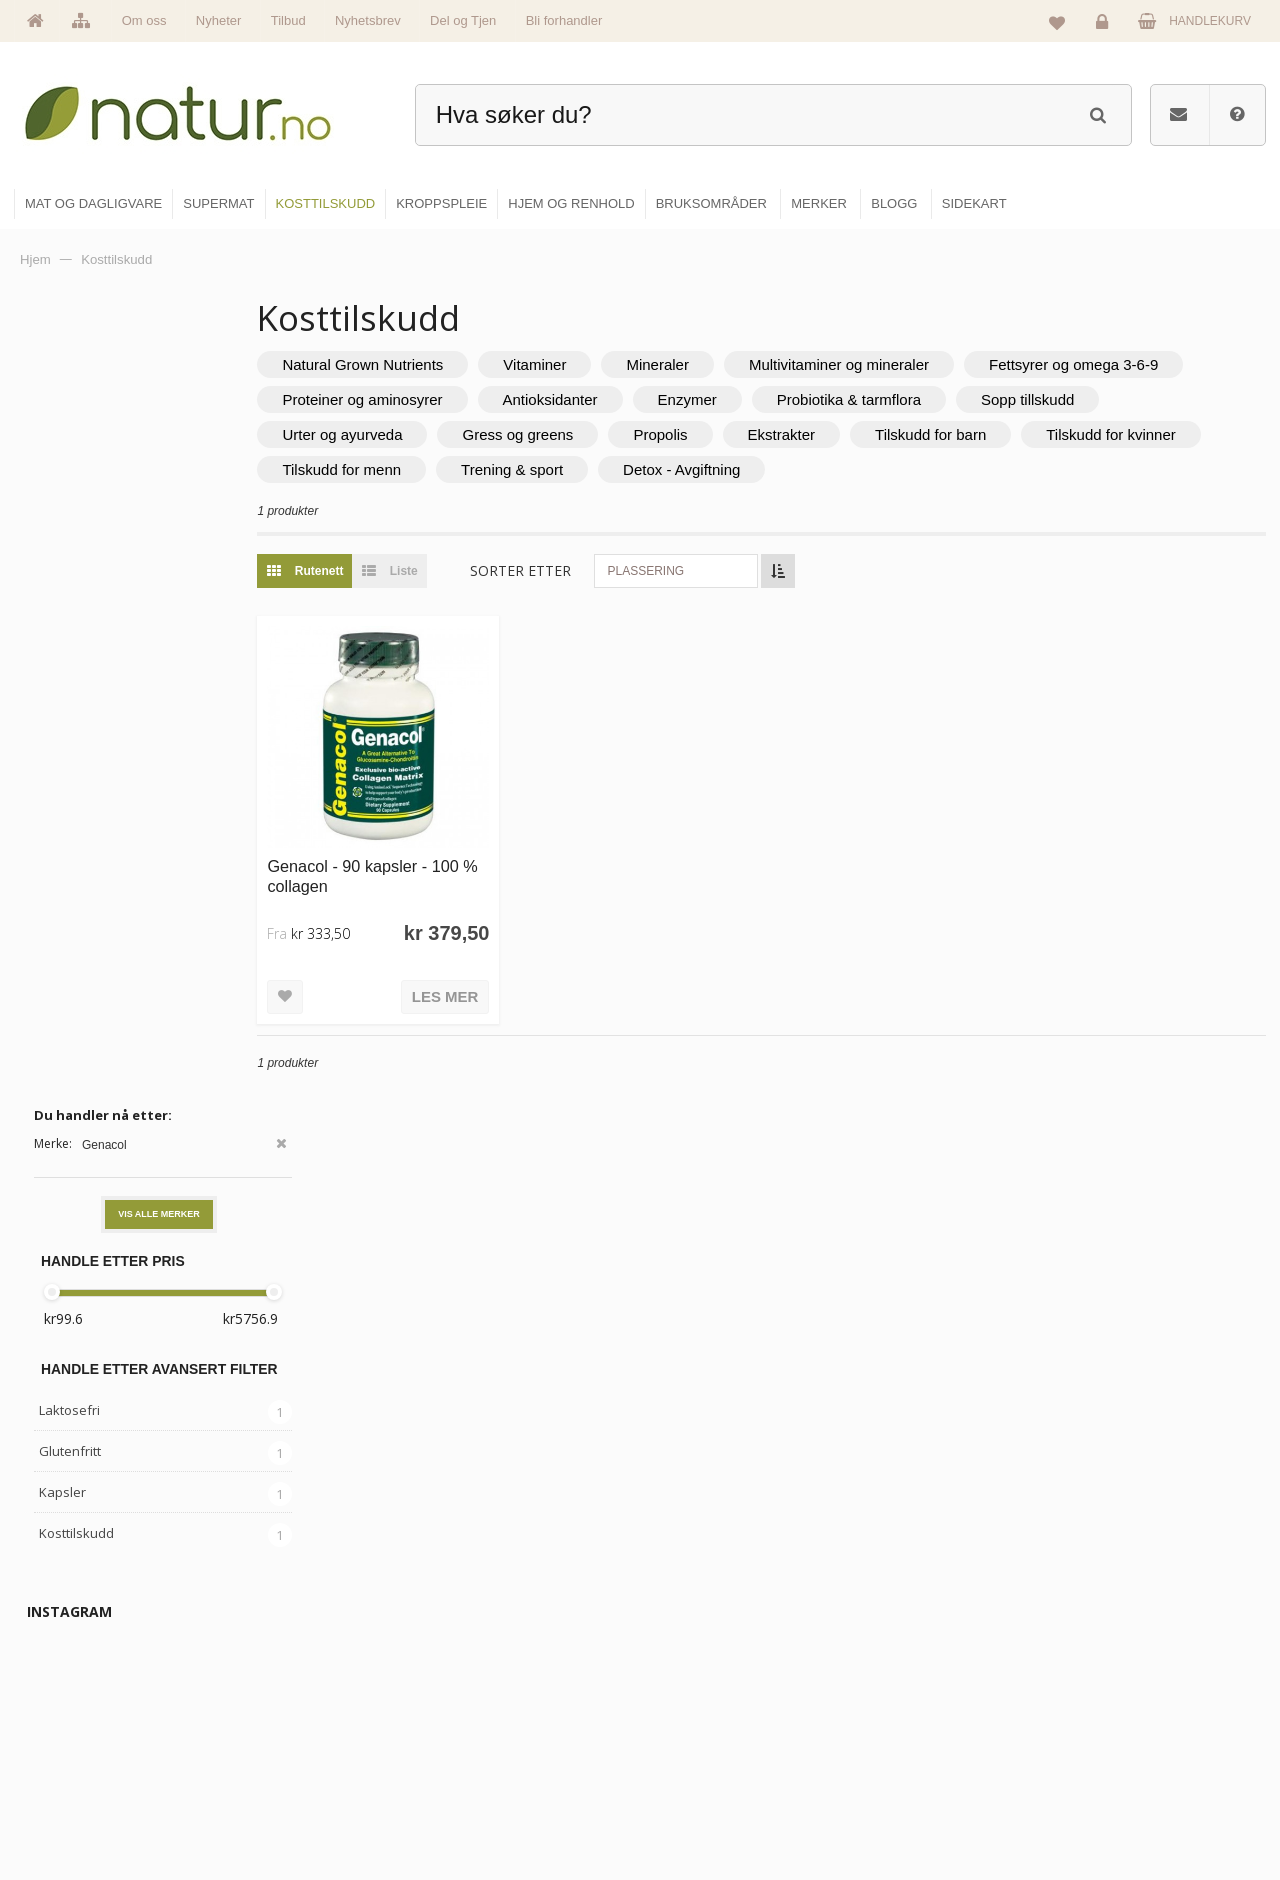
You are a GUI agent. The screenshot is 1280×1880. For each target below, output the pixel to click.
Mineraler (732, 364)
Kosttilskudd (76, 738)
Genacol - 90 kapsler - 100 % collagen (437, 857)
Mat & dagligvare (711, 1634)
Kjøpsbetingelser (1124, 1763)
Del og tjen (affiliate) (931, 1763)
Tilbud (288, 20)
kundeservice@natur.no (214, 1752)
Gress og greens (745, 434)
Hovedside (482, 1634)
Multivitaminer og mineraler (914, 364)
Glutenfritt (70, 656)
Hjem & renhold (707, 1806)
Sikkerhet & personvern (1142, 1806)
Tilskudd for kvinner (422, 469)
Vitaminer (609, 364)
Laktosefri (69, 615)
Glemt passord (1119, 1677)
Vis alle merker (159, 419)
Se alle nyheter (494, 1763)
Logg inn (1105, 26)
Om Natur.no (488, 1677)
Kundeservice (1116, 1720)
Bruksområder (915, 1677)
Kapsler (62, 697)
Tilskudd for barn (1158, 434)
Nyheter (219, 20)
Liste (459, 571)
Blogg (893, 1634)
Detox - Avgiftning (945, 469)
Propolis (888, 434)
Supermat (692, 1677)
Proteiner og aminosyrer (666, 399)
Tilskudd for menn (606, 469)
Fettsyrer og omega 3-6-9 (441, 399)
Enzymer (990, 399)
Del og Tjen (463, 20)
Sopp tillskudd (403, 434)
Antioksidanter (853, 399)
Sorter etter (595, 570)
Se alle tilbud (488, 1806)
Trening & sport (776, 469)
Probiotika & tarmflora (1153, 399)
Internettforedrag (922, 1720)
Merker (472, 1720)
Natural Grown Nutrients (437, 364)
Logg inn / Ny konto (1131, 1634)
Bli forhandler (564, 20)
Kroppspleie (697, 1763)
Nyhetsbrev (368, 20)
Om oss (144, 20)
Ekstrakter (1010, 434)
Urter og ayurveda (570, 434)
